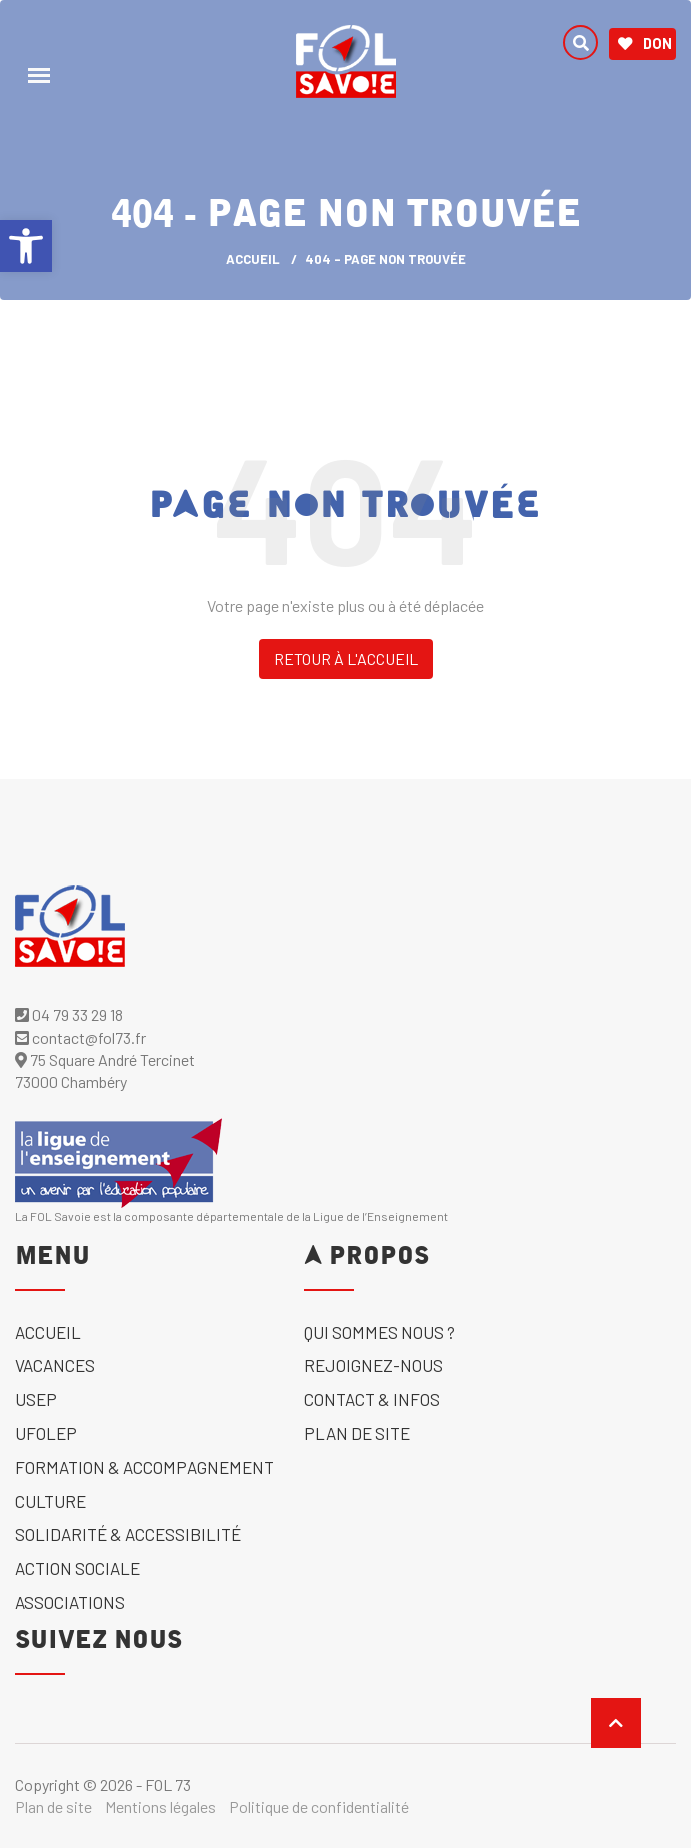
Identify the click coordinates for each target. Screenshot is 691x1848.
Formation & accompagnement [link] (144, 1467)
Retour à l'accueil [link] (346, 658)
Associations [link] (70, 1602)
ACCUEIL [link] (253, 259)
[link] (26, 246)
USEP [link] (36, 1399)
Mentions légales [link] (160, 1806)
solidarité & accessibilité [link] (128, 1534)
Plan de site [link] (357, 1433)
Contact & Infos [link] (372, 1399)
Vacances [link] (55, 1365)
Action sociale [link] (77, 1568)
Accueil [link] (48, 1332)
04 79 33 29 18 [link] (69, 1014)
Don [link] (645, 44)
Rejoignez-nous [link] (373, 1365)
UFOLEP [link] (46, 1433)
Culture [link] (50, 1501)
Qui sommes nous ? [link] (379, 1332)
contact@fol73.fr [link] (80, 1037)
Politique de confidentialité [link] (319, 1806)
